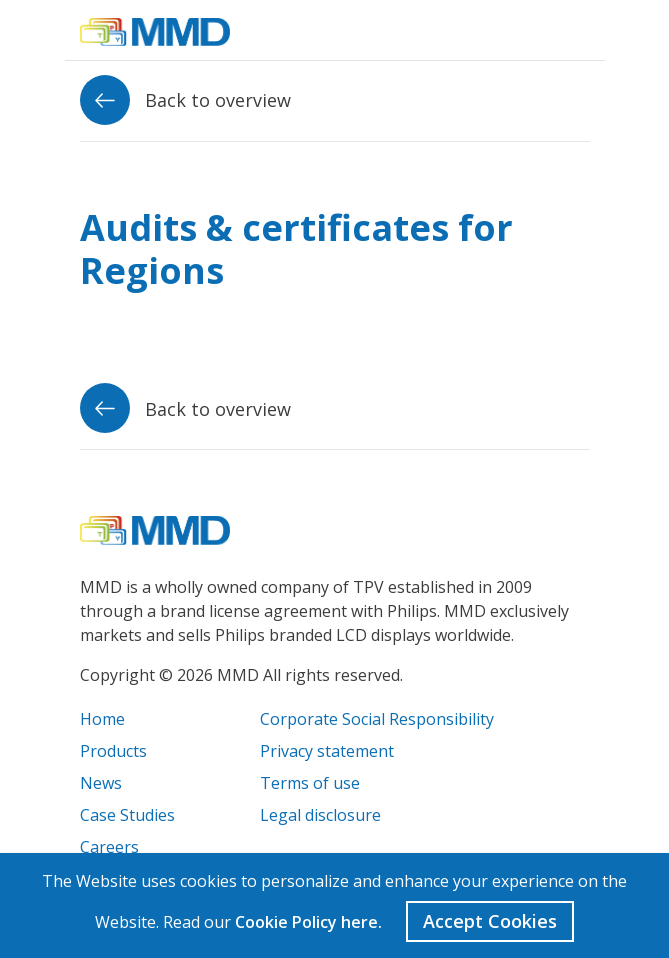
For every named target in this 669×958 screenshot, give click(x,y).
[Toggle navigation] (575, 30)
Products (113, 751)
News (101, 783)
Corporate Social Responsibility (377, 719)
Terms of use (310, 783)
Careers (109, 847)
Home (102, 719)
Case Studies (127, 815)
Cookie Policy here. (308, 922)
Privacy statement (327, 751)
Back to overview (185, 100)
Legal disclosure (320, 815)
